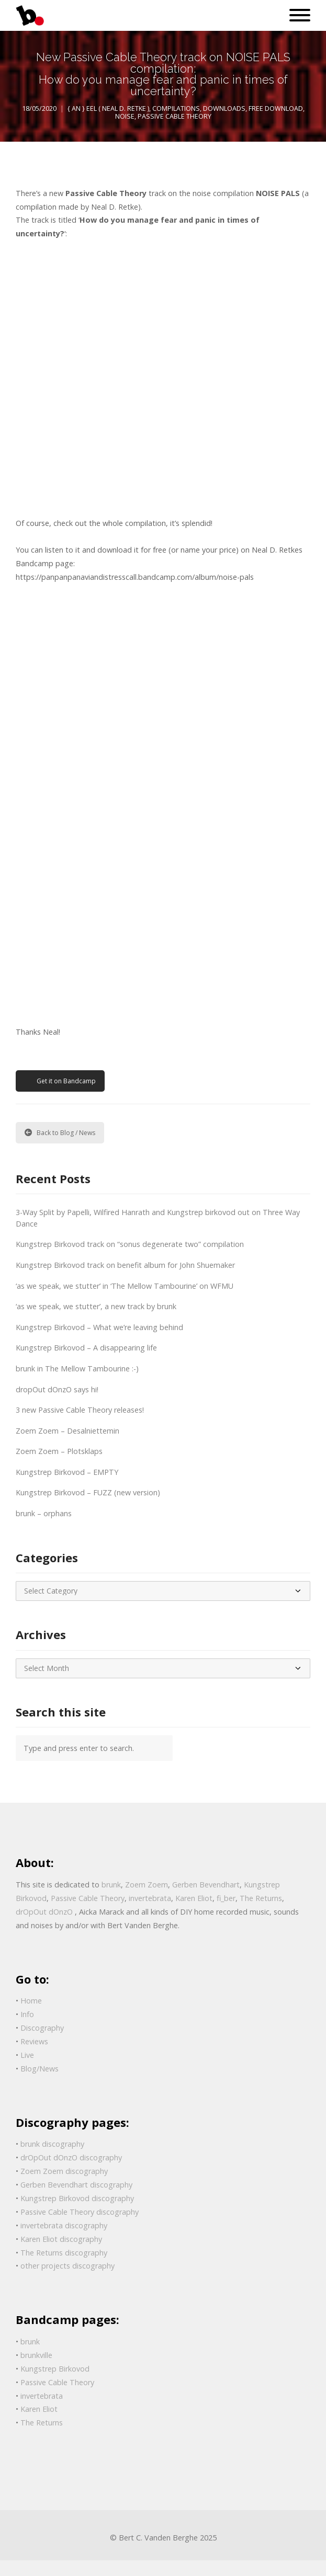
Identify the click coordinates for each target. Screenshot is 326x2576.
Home (31, 2001)
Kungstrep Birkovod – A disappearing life (86, 1348)
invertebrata (150, 1898)
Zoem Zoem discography (64, 2171)
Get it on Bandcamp (66, 1081)
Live (27, 2055)
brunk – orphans (44, 1513)
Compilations (176, 108)
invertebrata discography (63, 2225)
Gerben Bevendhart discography (76, 2185)
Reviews (34, 2041)
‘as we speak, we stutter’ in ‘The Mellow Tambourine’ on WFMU (124, 1286)
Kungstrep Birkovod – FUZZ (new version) (88, 1492)
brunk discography (52, 2144)
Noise (124, 116)
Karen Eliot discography (61, 2239)
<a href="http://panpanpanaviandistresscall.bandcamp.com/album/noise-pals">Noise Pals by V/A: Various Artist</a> (107, 802)
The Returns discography (63, 2253)
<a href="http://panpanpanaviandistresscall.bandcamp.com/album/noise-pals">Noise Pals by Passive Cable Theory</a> (107, 376)
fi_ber (226, 1898)
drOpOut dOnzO (45, 1912)
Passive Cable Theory (174, 116)
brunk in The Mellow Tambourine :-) (77, 1368)
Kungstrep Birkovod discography (77, 2198)
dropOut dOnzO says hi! (57, 1389)
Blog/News (39, 2069)
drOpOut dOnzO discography (71, 2157)
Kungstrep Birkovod (54, 2369)
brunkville (36, 2355)
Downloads (224, 108)
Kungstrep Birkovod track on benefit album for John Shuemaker (125, 1265)
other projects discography (67, 2266)
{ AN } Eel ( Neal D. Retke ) (108, 108)
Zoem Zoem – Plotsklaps (59, 1451)
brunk (111, 1885)
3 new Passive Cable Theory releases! (80, 1410)
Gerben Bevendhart (206, 1885)
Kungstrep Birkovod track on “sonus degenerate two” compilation (130, 1244)
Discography (42, 2028)
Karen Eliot (193, 1898)
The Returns (261, 1898)
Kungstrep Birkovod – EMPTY (67, 1472)
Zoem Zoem (146, 1885)
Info (27, 2014)
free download (276, 108)
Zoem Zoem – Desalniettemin (67, 1431)
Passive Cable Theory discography (79, 2212)
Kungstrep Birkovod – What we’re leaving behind (99, 1327)
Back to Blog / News (60, 1132)
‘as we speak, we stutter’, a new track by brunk (96, 1306)
